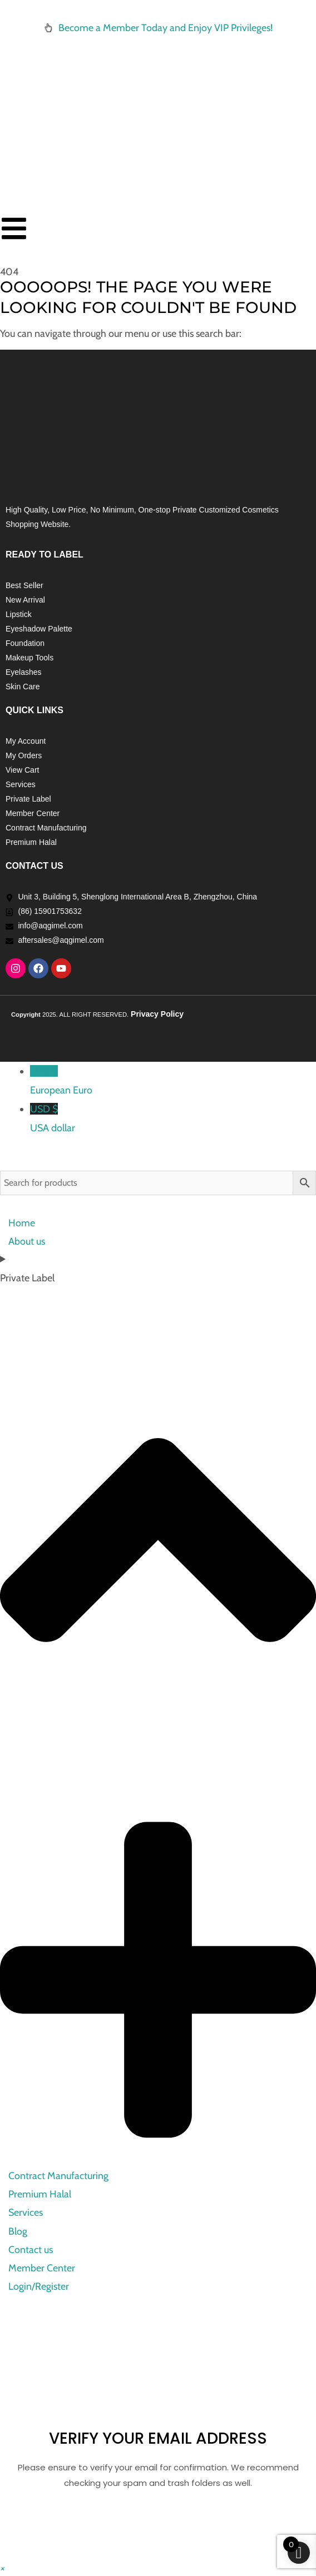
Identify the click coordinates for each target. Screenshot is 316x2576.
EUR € (173, 1082)
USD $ (173, 1119)
